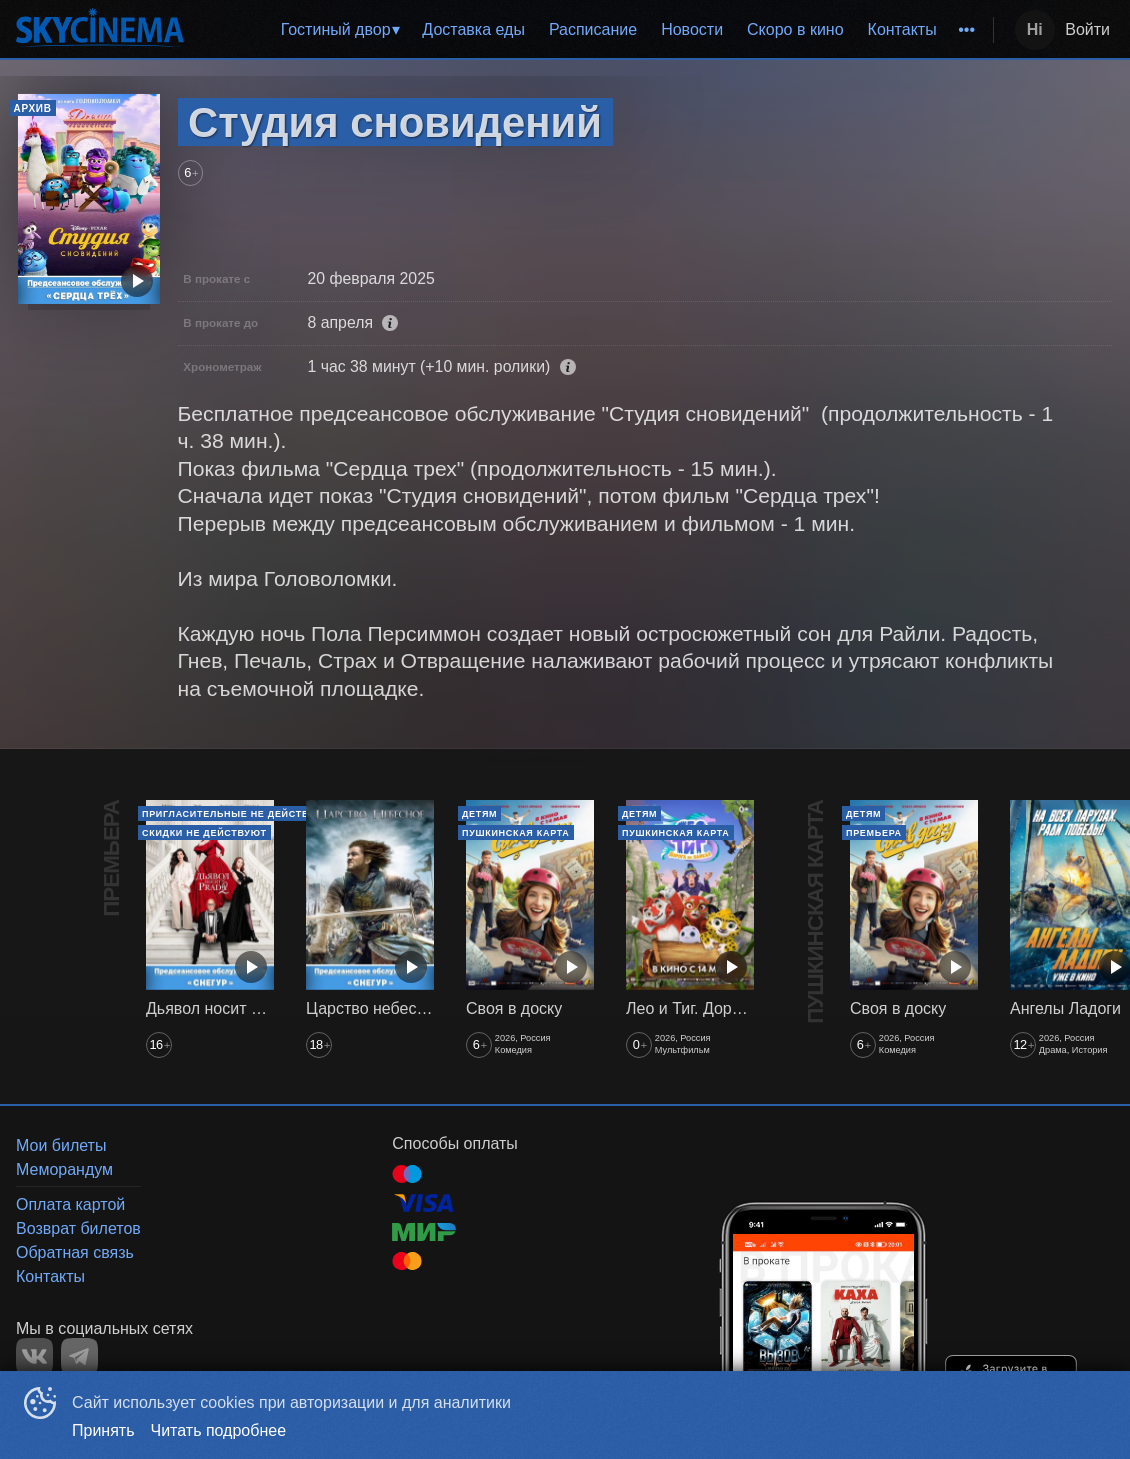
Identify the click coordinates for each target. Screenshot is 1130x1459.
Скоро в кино (795, 29)
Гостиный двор (336, 29)
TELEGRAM (79, 1356)
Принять (103, 1430)
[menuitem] (340, 30)
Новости (692, 29)
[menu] (592, 30)
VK (34, 1356)
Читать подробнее (219, 1430)
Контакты (902, 29)
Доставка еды (473, 29)
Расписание (593, 29)
